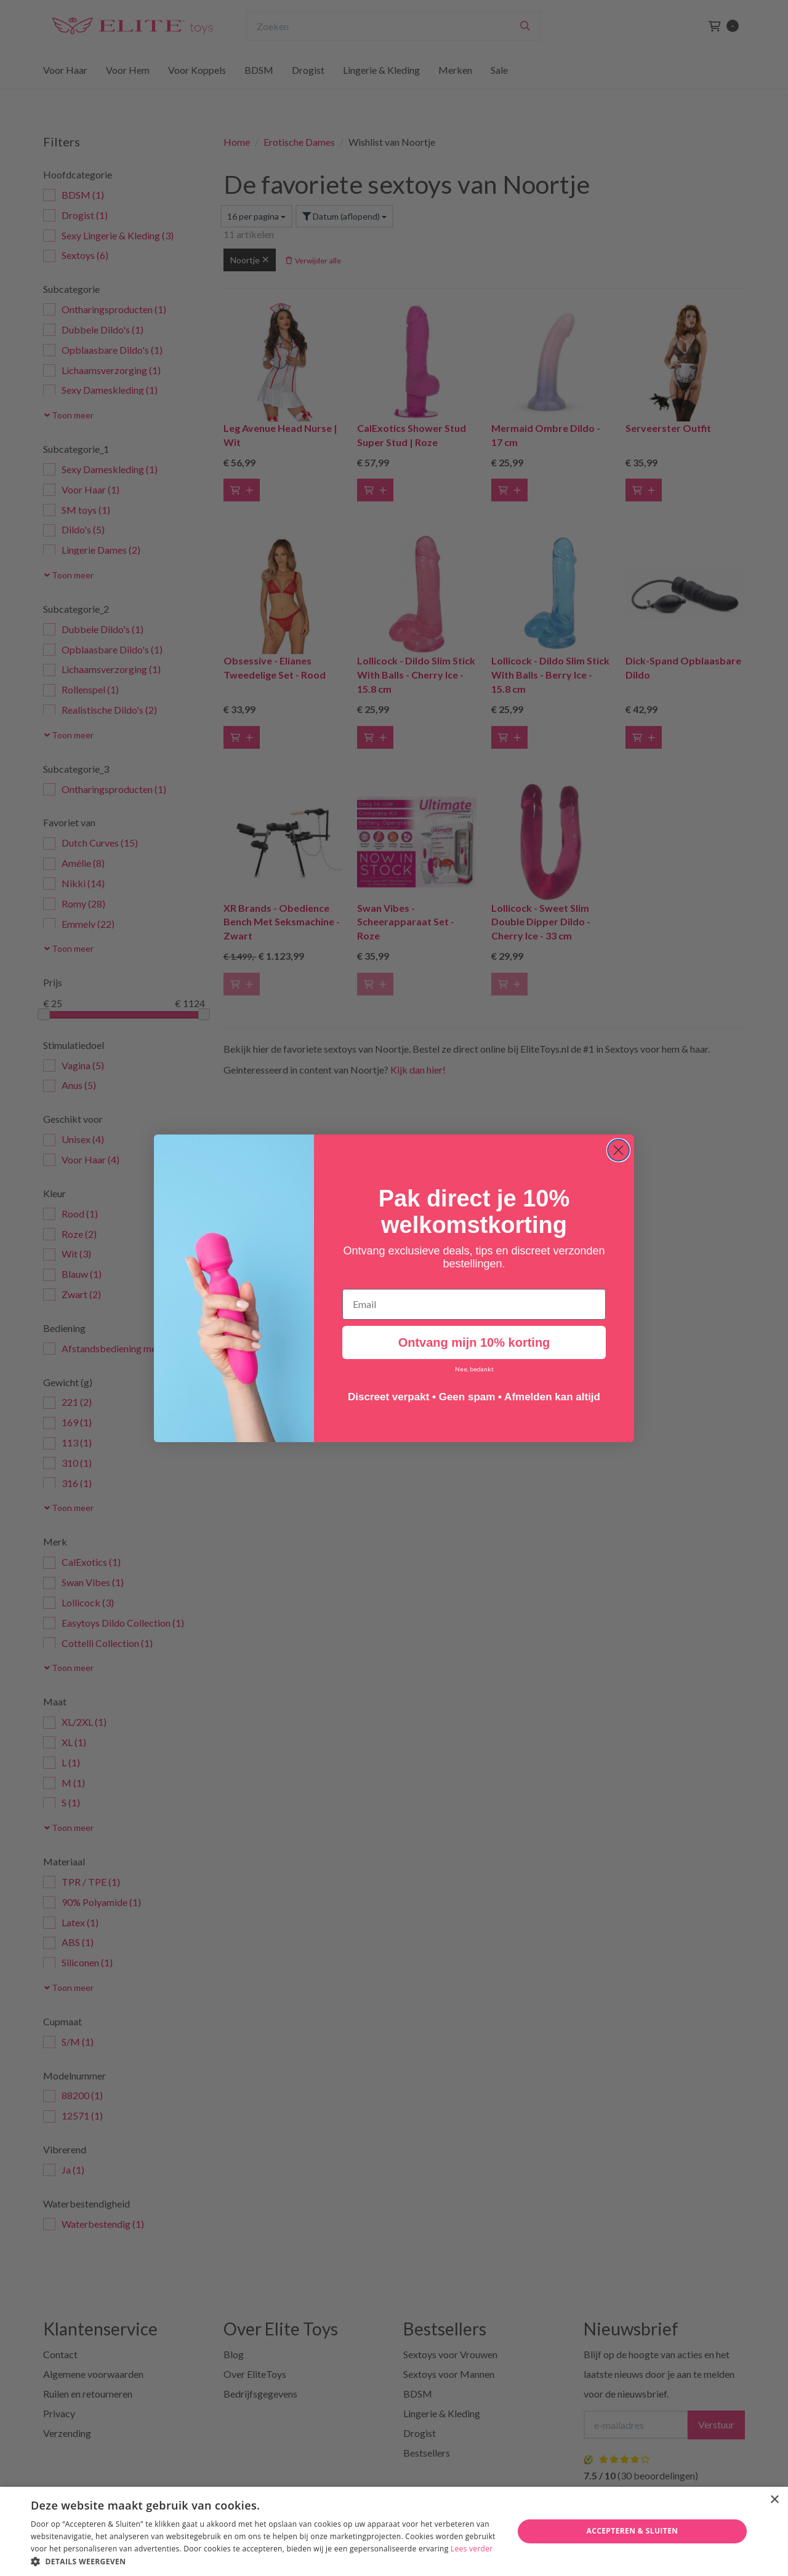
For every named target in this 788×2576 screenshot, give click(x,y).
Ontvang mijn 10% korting (474, 1342)
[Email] (474, 1304)
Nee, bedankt (474, 1369)
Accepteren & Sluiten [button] (632, 2531)
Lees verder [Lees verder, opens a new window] (472, 2548)
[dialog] (394, 2531)
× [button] (774, 2500)
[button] (265, 2561)
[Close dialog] (618, 1150)
